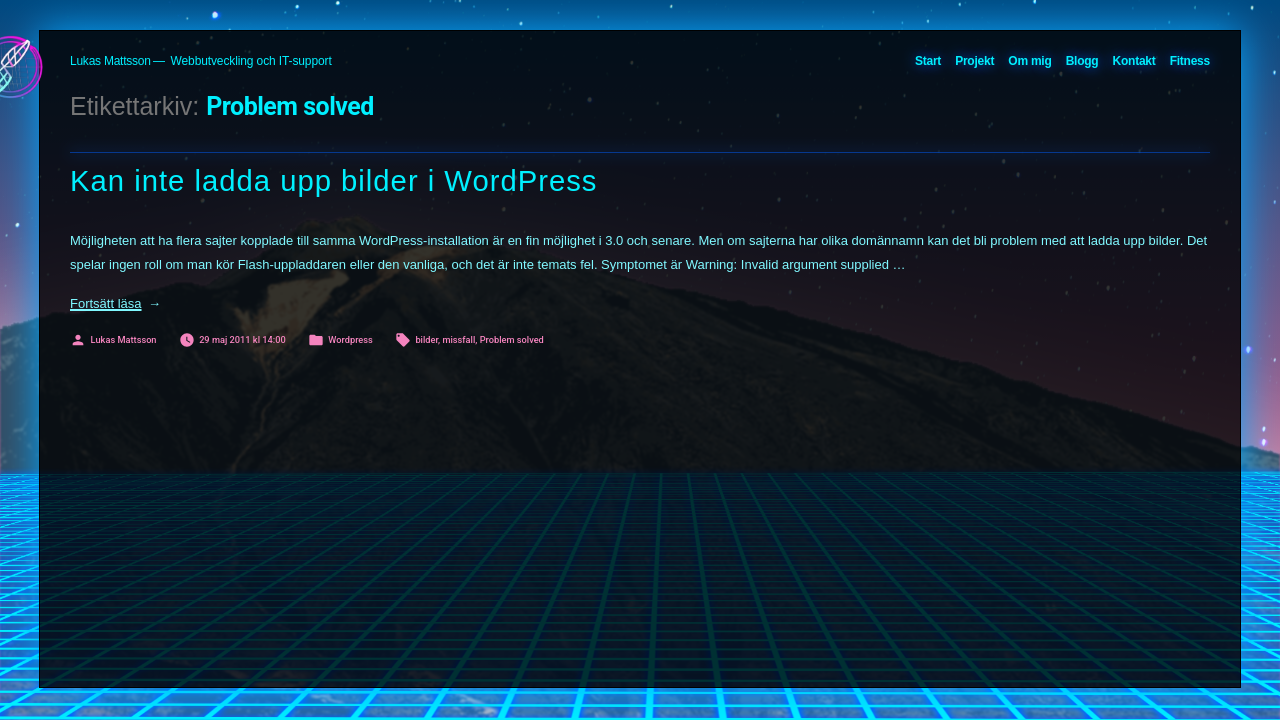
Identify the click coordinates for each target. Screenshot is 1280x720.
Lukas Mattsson (110, 61)
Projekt (974, 61)
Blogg (1082, 61)
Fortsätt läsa (115, 303)
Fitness (1190, 61)
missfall (458, 339)
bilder (426, 339)
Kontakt (1134, 61)
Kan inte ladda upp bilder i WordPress (334, 181)
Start (928, 61)
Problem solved (512, 339)
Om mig (1029, 61)
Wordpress (350, 339)
